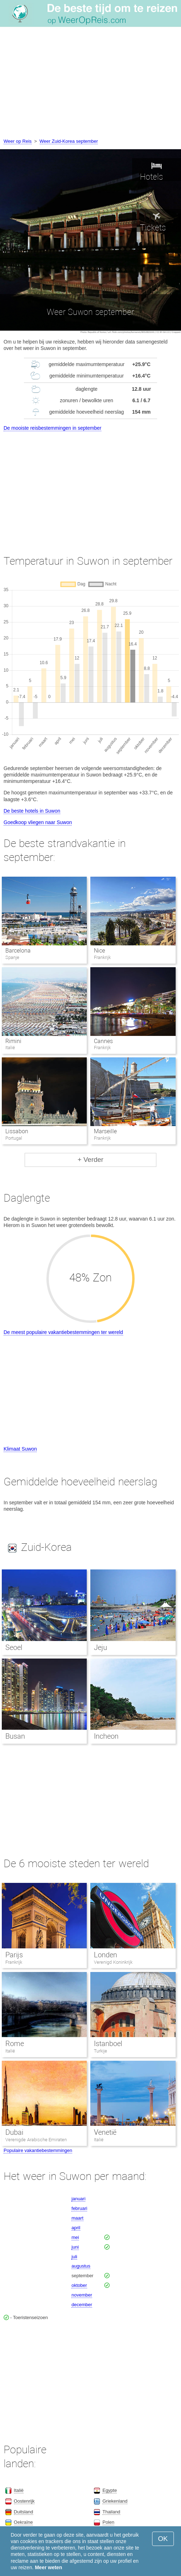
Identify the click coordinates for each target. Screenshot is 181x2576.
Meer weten (48, 2567)
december (81, 2304)
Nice (99, 950)
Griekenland (114, 2501)
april (75, 2227)
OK (163, 2538)
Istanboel (108, 2043)
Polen (108, 2522)
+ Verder (90, 1159)
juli (74, 2256)
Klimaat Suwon (20, 1449)
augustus (80, 2266)
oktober (79, 2285)
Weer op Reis (18, 141)
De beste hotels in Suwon (32, 811)
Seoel (13, 1647)
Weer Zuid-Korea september (69, 141)
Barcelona (18, 950)
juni (75, 2247)
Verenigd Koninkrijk (113, 1962)
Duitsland (23, 2511)
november (81, 2295)
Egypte (109, 2490)
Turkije (100, 2051)
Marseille (105, 1131)
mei (75, 2237)
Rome (14, 2043)
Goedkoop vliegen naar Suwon (38, 822)
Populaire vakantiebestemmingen (38, 2150)
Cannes (103, 1041)
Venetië (105, 2132)
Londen (105, 1955)
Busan (15, 1736)
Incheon (106, 1736)
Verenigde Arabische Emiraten (36, 2139)
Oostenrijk (24, 2501)
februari (79, 2208)
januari (78, 2198)
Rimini (13, 1041)
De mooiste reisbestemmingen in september (52, 428)
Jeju (100, 1647)
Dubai (14, 2132)
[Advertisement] (90, 84)
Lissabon (16, 1131)
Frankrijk (13, 1962)
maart (77, 2218)
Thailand (111, 2511)
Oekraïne (23, 2522)
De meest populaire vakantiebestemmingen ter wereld (63, 1332)
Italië (10, 2051)
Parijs (14, 1955)
